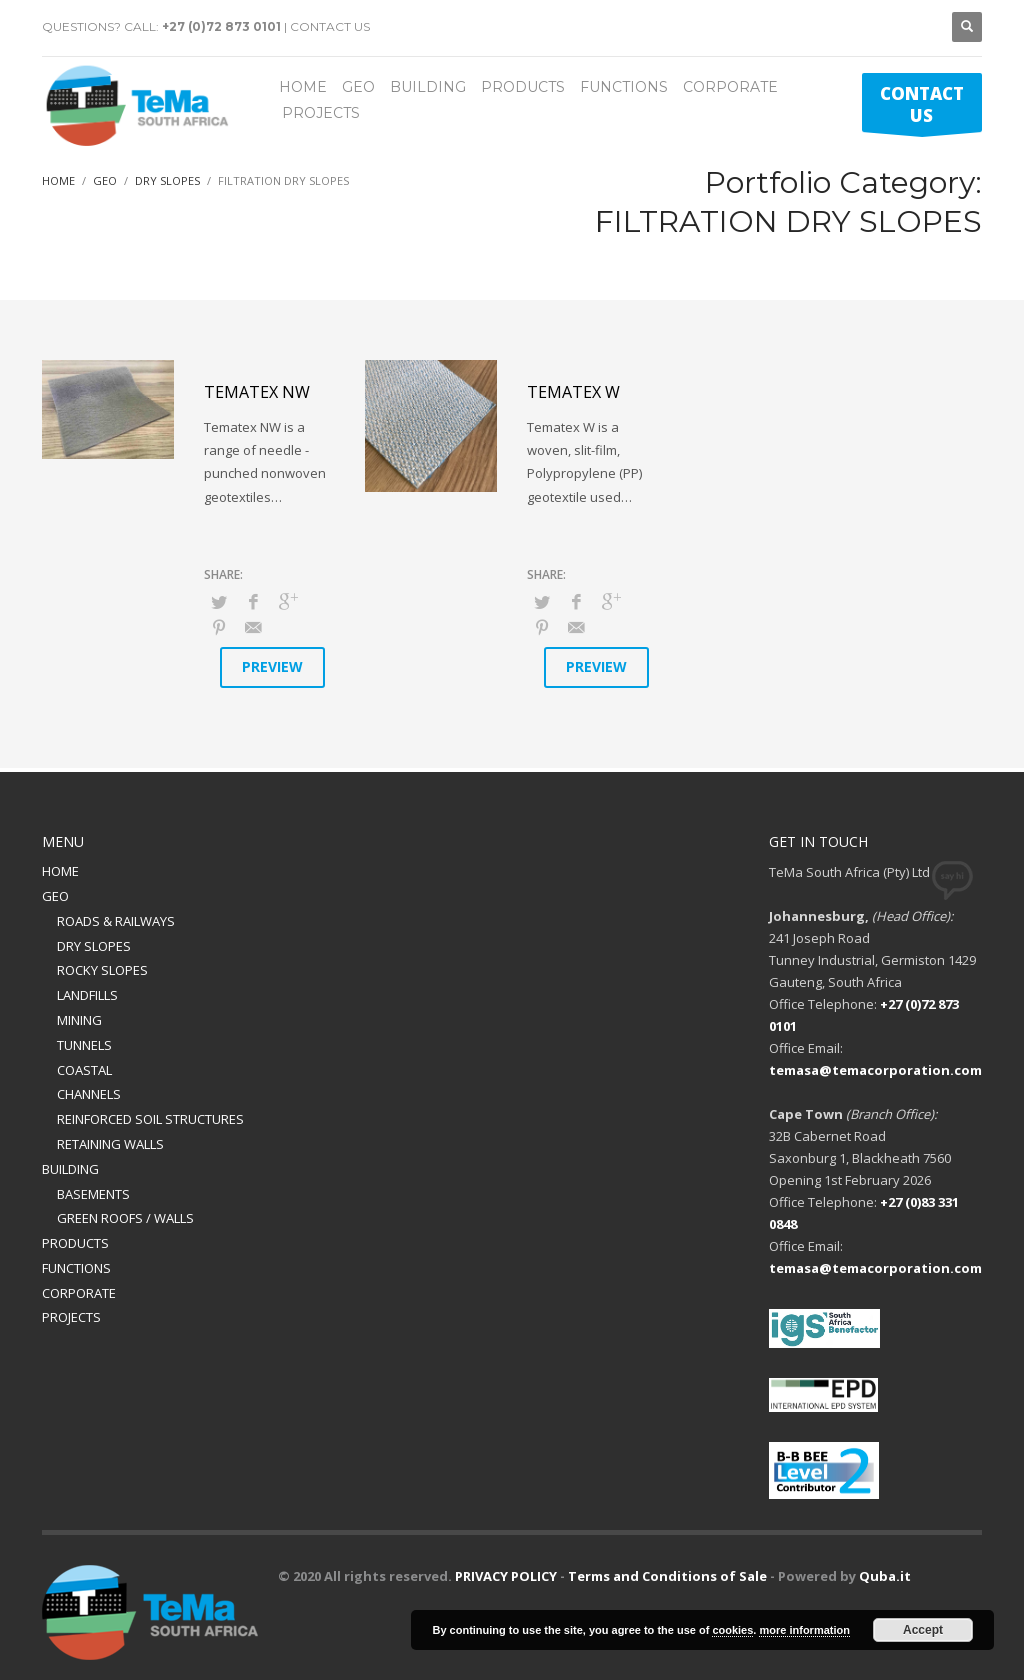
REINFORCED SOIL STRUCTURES (150, 1119)
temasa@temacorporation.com (875, 1070)
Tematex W (573, 392)
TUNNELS (84, 1045)
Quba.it (885, 1576)
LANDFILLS (87, 995)
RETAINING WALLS (110, 1144)
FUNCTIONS (76, 1268)
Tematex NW (257, 392)
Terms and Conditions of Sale (667, 1576)
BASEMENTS (93, 1194)
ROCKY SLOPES (102, 970)
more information (804, 1630)
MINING (79, 1020)
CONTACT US (330, 26)
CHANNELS (89, 1094)
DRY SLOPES (94, 946)
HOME (60, 871)
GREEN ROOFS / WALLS (125, 1218)
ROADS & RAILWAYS (116, 921)
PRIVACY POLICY (506, 1576)
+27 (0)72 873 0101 (221, 26)
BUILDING (70, 1169)
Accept (923, 1630)
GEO (55, 896)
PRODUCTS (75, 1243)
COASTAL (84, 1070)
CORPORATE (79, 1293)
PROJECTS (71, 1317)
